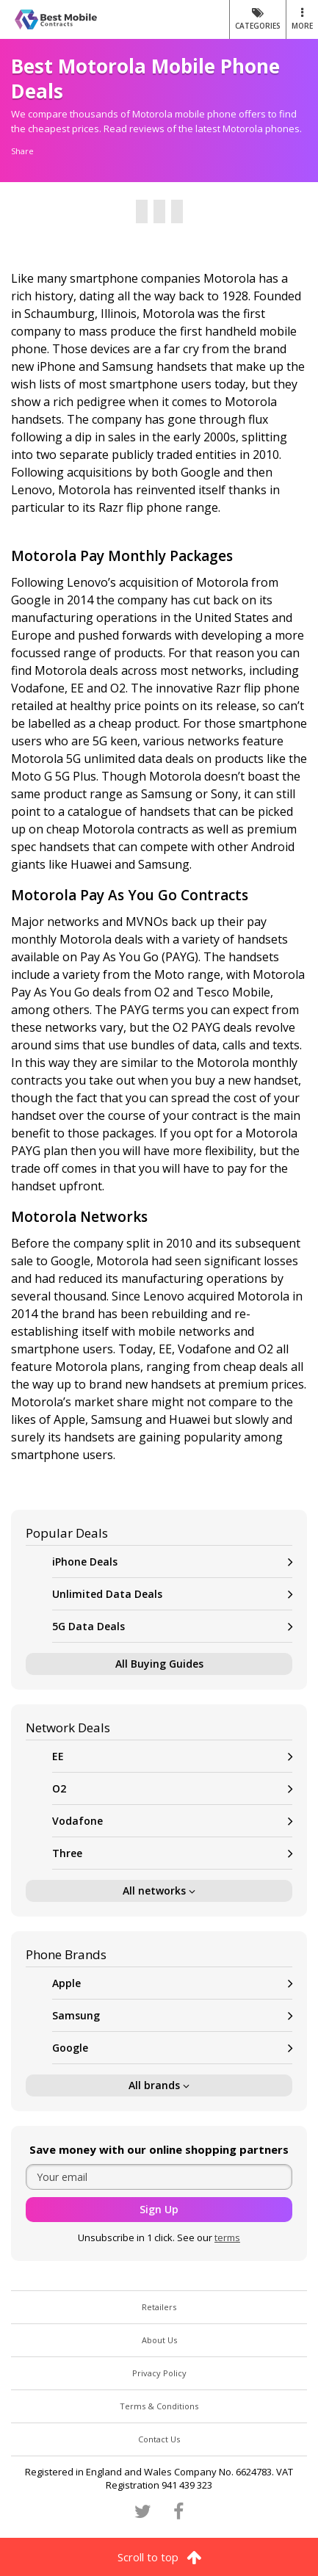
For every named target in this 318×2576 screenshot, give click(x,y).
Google (172, 2047)
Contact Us (159, 2439)
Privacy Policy (159, 2372)
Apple (172, 1983)
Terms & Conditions (159, 2406)
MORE (302, 19)
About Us (159, 2339)
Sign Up (159, 2209)
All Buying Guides (159, 1664)
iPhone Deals (172, 1561)
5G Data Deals (172, 1626)
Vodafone (172, 1821)
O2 (172, 1788)
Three (172, 1853)
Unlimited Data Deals (172, 1594)
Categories (258, 19)
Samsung (172, 2015)
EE (172, 1756)
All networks (159, 1890)
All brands (159, 2085)
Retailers (159, 2306)
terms (227, 2237)
